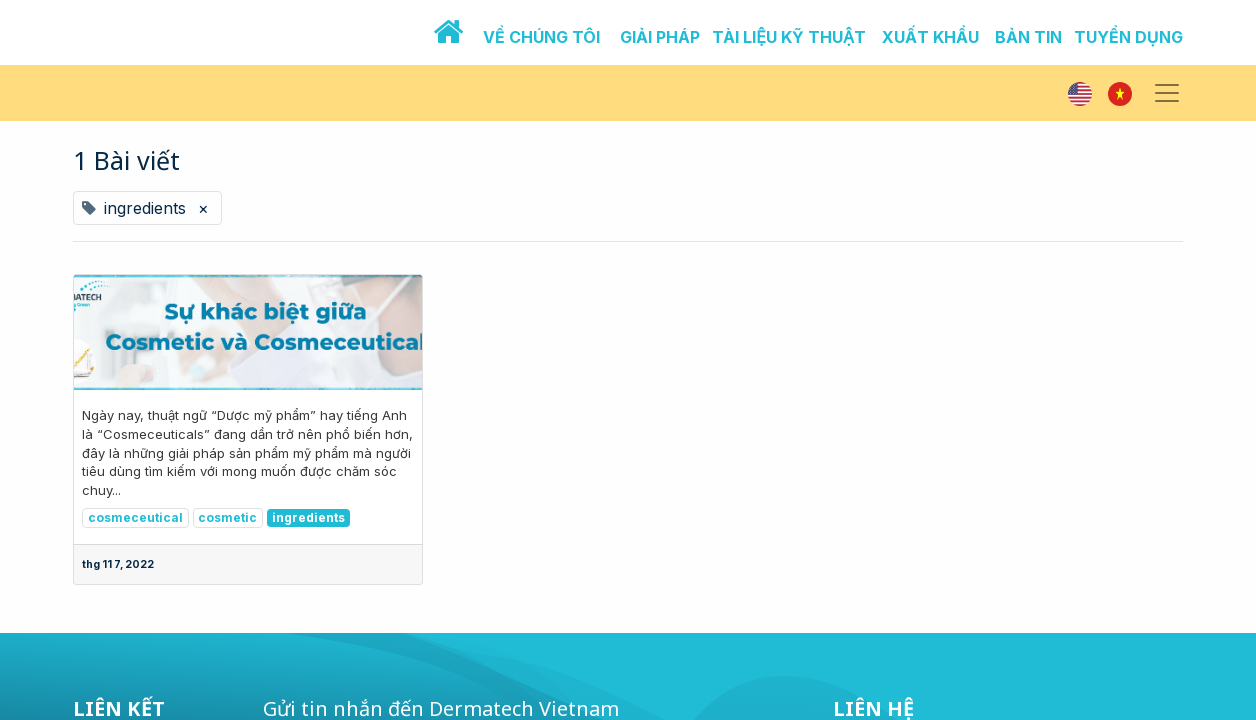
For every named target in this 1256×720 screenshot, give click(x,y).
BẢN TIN (1028, 37)
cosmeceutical (135, 517)
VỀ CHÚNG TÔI (541, 37)
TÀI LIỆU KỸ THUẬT (789, 37)
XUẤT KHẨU (930, 37)
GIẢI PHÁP (660, 37)
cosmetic (227, 517)
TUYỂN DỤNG (1128, 37)
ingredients (308, 517)
